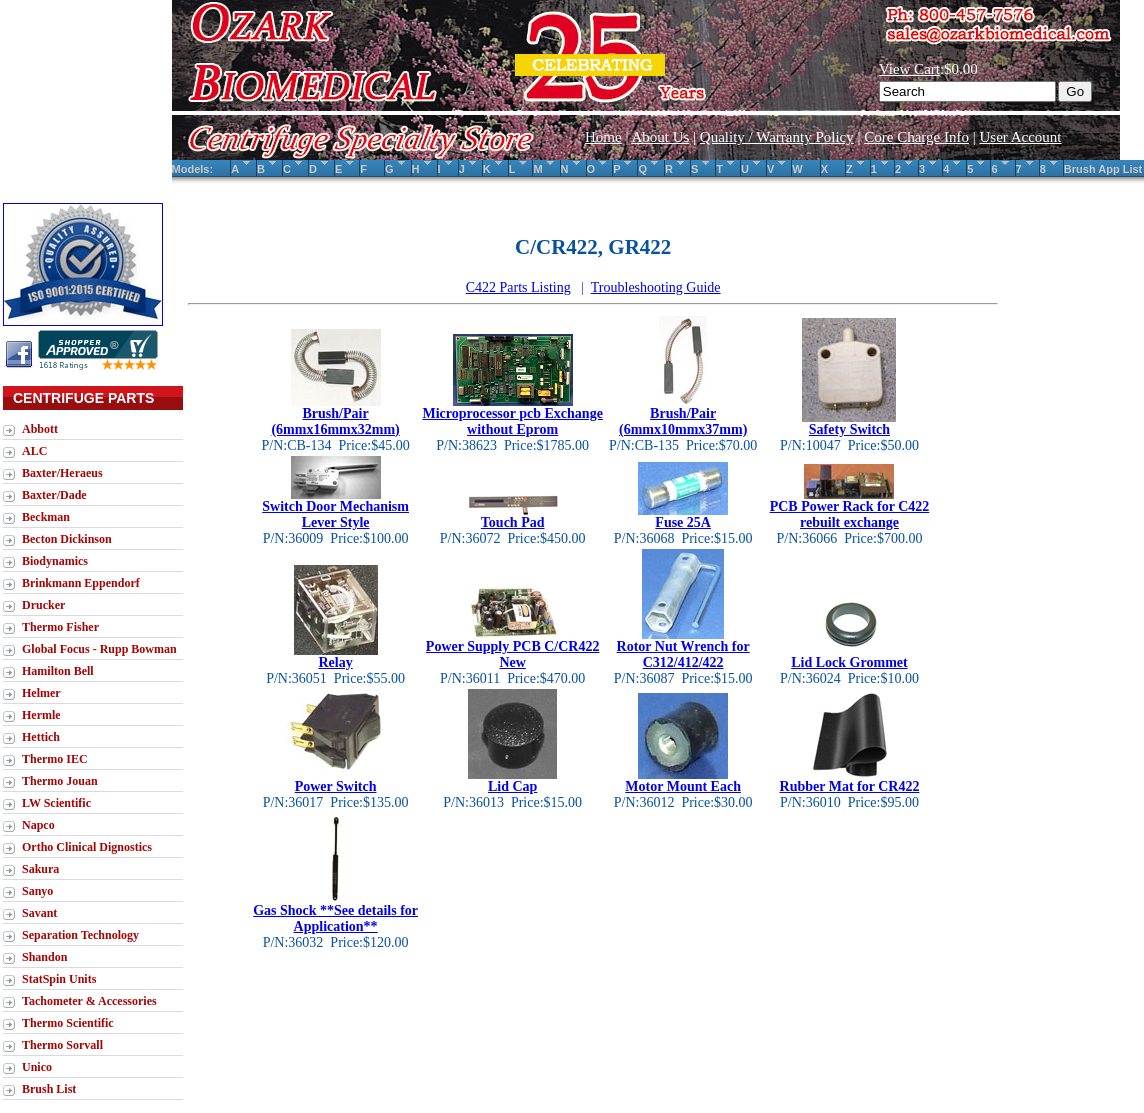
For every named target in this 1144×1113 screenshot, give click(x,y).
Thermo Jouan (60, 781)
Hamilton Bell (58, 671)
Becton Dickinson (67, 539)
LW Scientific (56, 803)
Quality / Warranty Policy (777, 137)
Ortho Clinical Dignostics (87, 847)
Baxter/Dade (54, 495)
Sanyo (37, 891)
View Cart (909, 69)
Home (603, 137)
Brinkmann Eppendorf (81, 583)
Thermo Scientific (68, 1023)
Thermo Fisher (60, 627)
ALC (34, 451)
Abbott (40, 429)
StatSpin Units (59, 979)
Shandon (44, 957)
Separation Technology (80, 935)
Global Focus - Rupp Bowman (99, 649)
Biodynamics (55, 561)
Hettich (41, 737)
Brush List (49, 1089)
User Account (1020, 137)
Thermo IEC (55, 759)
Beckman (46, 517)
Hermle (41, 715)
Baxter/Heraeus (62, 473)
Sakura (40, 869)
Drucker (43, 605)
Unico (37, 1067)
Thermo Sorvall (62, 1045)
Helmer (41, 693)
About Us (660, 137)
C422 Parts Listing (518, 287)
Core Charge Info (916, 137)
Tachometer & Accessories (89, 1001)
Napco (38, 825)
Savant (39, 913)
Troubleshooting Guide (656, 287)
